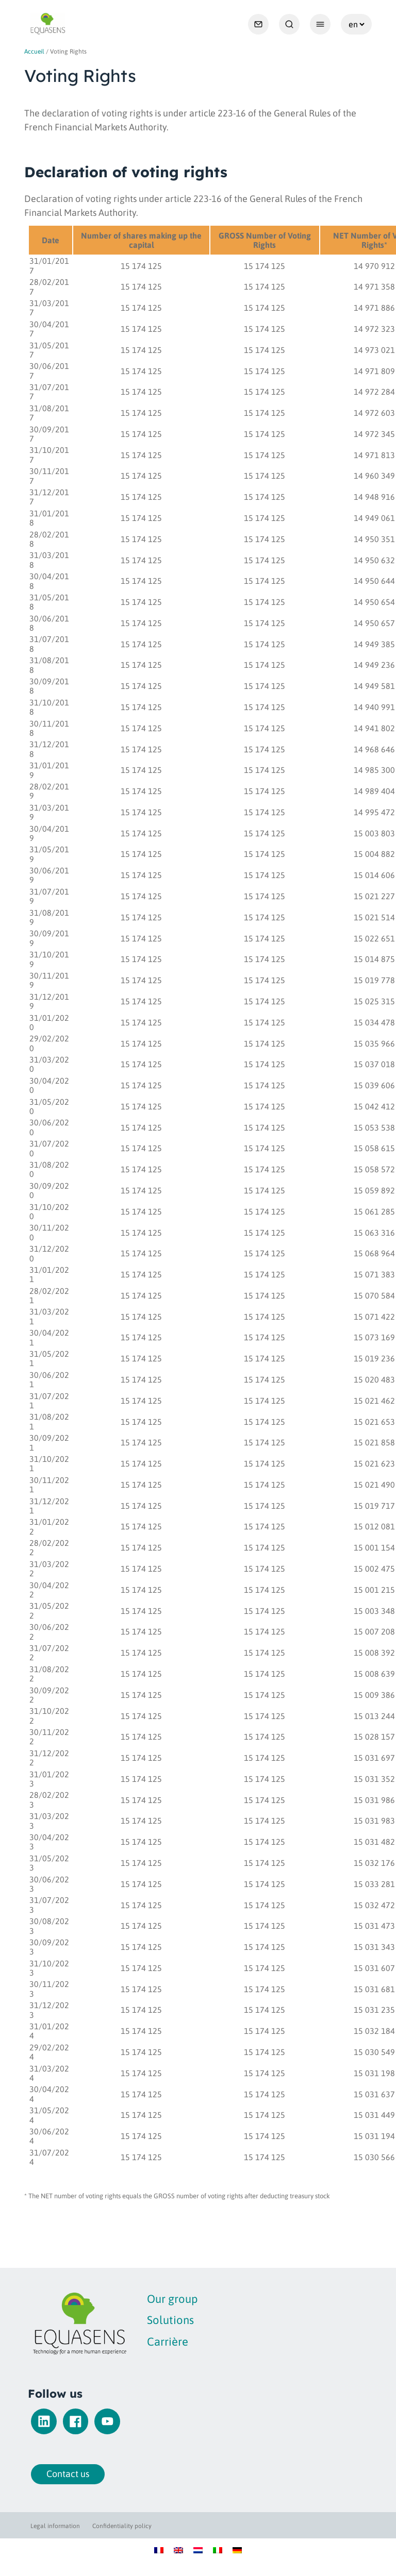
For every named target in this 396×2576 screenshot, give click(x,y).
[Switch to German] (237, 2549)
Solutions (145, 2320)
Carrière (142, 2341)
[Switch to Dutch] (198, 2549)
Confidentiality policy (122, 2526)
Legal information (55, 2526)
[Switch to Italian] (217, 2549)
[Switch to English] (178, 2549)
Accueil (34, 51)
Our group (147, 2298)
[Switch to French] (159, 2549)
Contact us (55, 2473)
